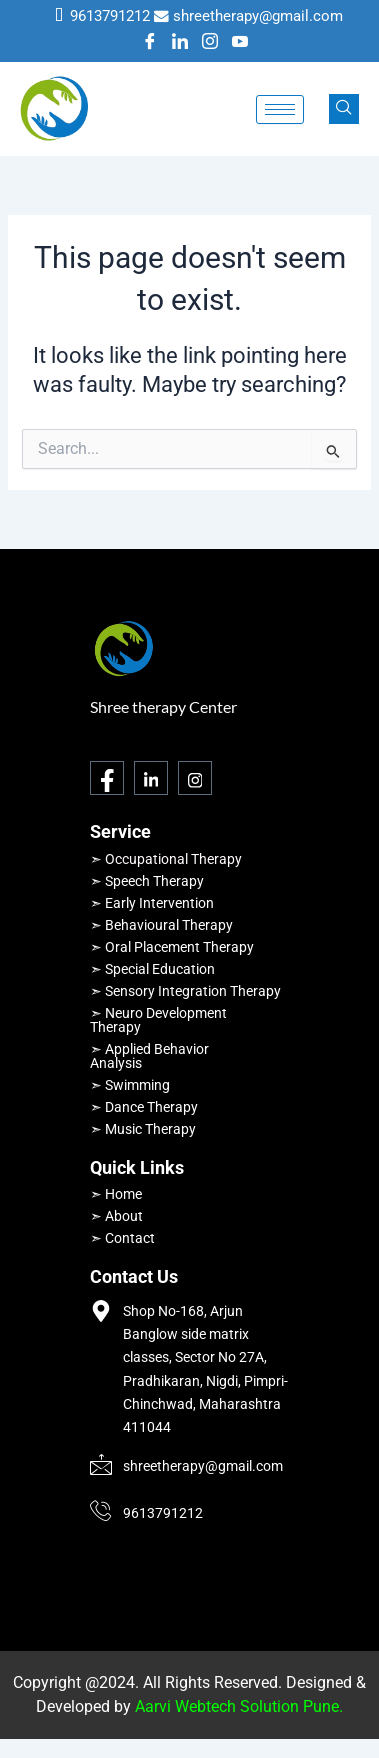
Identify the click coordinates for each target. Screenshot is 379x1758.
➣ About (116, 1216)
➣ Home (116, 1194)
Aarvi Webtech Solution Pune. (239, 1706)
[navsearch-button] (344, 109)
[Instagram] (210, 43)
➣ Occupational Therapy (166, 859)
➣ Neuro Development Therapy (158, 1020)
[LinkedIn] (180, 43)
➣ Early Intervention (152, 903)
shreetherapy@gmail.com (258, 16)
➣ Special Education (152, 969)
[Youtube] (240, 43)
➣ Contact (122, 1238)
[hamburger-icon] (280, 109)
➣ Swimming (130, 1085)
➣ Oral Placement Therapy (172, 947)
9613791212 (110, 16)
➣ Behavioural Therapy (161, 925)
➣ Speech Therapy (147, 881)
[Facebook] (150, 43)
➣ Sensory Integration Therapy (185, 991)
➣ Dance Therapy (144, 1107)
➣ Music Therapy (143, 1129)
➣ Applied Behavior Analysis (149, 1056)
